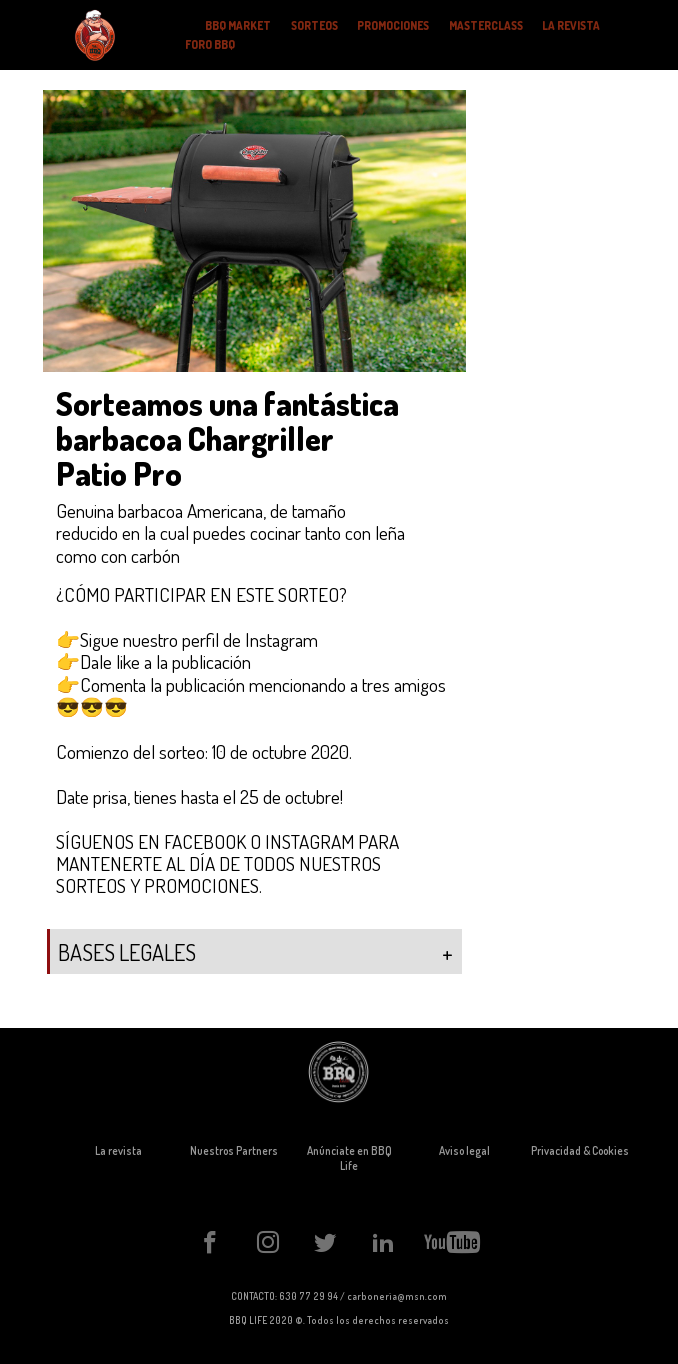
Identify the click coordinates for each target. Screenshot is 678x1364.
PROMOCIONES (393, 25)
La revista (118, 1150)
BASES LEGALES (255, 954)
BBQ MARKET (238, 25)
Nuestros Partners (234, 1150)
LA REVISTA (571, 25)
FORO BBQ (210, 44)
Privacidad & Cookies (580, 1150)
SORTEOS (314, 25)
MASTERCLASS (486, 25)
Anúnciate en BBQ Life (349, 1158)
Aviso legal (464, 1150)
